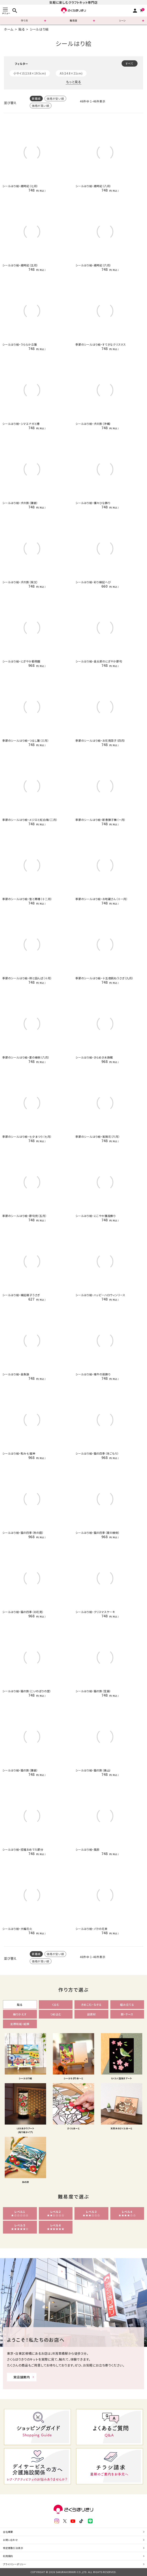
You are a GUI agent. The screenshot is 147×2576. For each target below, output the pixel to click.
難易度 (73, 20)
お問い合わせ (10, 2540)
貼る (22, 29)
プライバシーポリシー (14, 2564)
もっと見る (73, 81)
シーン (122, 20)
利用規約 (8, 2556)
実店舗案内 (21, 2377)
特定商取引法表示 (13, 2548)
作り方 (24, 20)
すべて (130, 63)
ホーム (8, 29)
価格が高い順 (40, 106)
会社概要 (8, 2531)
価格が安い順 (55, 98)
